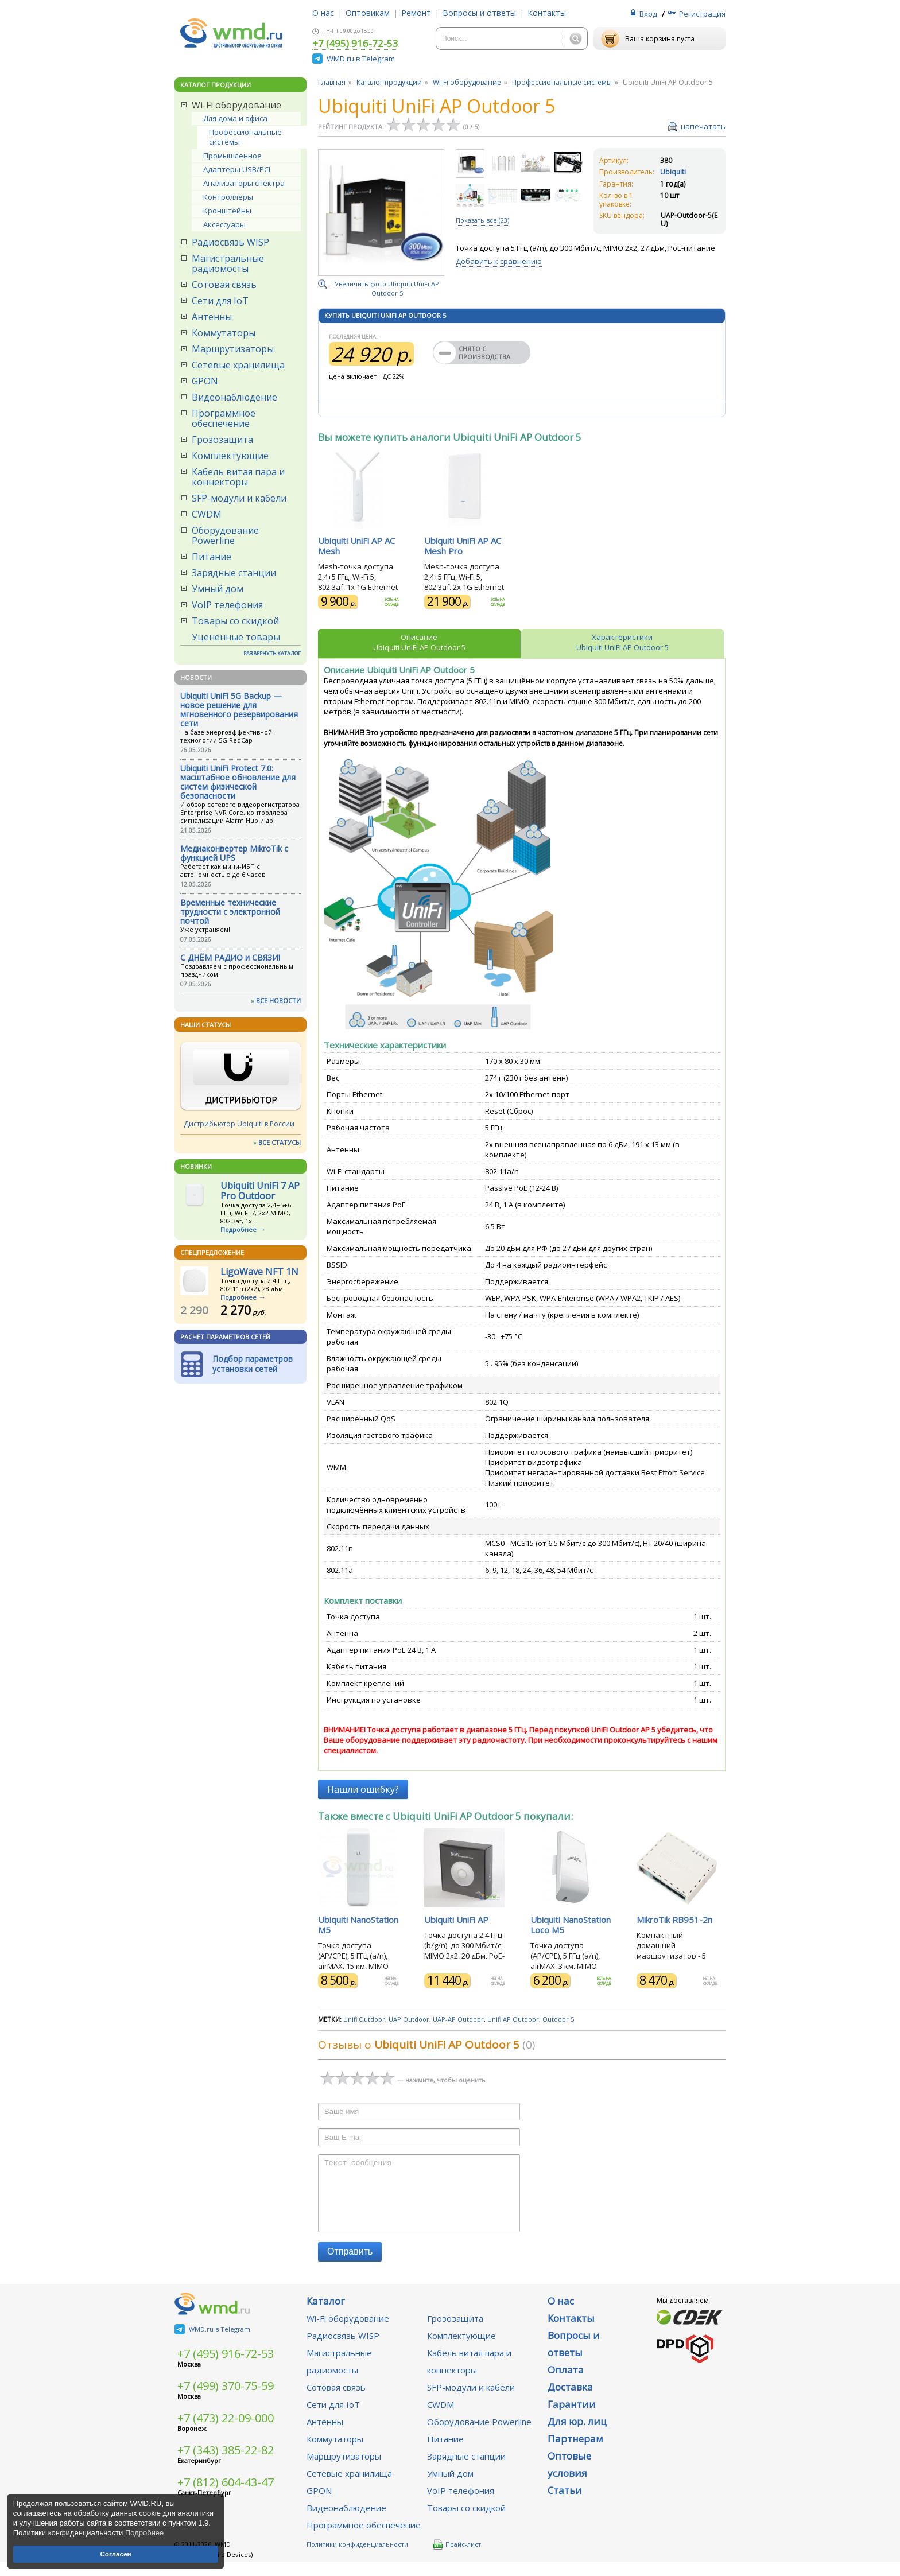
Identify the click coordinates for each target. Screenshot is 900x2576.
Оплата (566, 2383)
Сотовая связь (224, 284)
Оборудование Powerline (225, 535)
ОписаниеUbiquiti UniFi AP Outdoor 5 (419, 642)
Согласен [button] (115, 2554)
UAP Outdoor (409, 2019)
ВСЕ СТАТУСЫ (279, 1142)
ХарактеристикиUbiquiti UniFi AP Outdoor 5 (622, 642)
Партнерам (575, 2452)
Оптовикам (368, 12)
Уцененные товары (236, 637)
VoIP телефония (227, 605)
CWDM (207, 514)
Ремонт (416, 12)
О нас (323, 12)
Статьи (565, 2504)
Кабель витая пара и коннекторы (238, 476)
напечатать (703, 126)
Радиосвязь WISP (230, 242)
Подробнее (238, 1229)
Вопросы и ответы (479, 12)
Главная (332, 82)
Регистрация (702, 14)
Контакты (546, 12)
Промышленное (232, 155)
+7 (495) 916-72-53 (355, 44)
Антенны (212, 316)
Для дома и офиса (235, 118)
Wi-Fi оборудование (236, 105)
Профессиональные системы (245, 137)
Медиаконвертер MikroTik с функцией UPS (234, 853)
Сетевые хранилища (238, 365)
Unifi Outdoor (364, 2019)
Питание (211, 556)
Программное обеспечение (223, 418)
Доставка (570, 2400)
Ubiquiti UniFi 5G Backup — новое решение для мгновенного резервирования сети (239, 709)
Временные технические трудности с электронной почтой (230, 911)
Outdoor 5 (558, 2019)
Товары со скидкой (235, 621)
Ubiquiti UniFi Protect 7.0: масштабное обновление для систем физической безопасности (238, 782)
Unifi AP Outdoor (513, 2019)
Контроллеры (228, 197)
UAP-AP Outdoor (458, 2019)
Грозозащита (222, 439)
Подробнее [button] (144, 2532)
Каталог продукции (389, 82)
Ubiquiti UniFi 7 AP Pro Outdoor (260, 1190)
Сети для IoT (220, 300)
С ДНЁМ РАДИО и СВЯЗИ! (230, 957)
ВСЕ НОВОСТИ (278, 1000)
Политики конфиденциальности (357, 2558)
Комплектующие (230, 455)
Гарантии (572, 2418)
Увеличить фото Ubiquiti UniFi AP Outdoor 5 (387, 288)
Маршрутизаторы (233, 349)
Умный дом (217, 588)
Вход (648, 14)
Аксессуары (224, 224)
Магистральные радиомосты (228, 263)
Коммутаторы (223, 333)
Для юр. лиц (577, 2435)
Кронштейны (227, 210)
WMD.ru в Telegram (361, 58)
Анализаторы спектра (244, 183)
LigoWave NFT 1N (259, 1271)
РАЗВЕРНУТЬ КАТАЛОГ (272, 653)
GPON (205, 381)
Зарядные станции (234, 572)
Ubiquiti (673, 172)
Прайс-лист (457, 2558)
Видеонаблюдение (234, 397)
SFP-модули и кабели (239, 498)
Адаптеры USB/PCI (236, 169)
